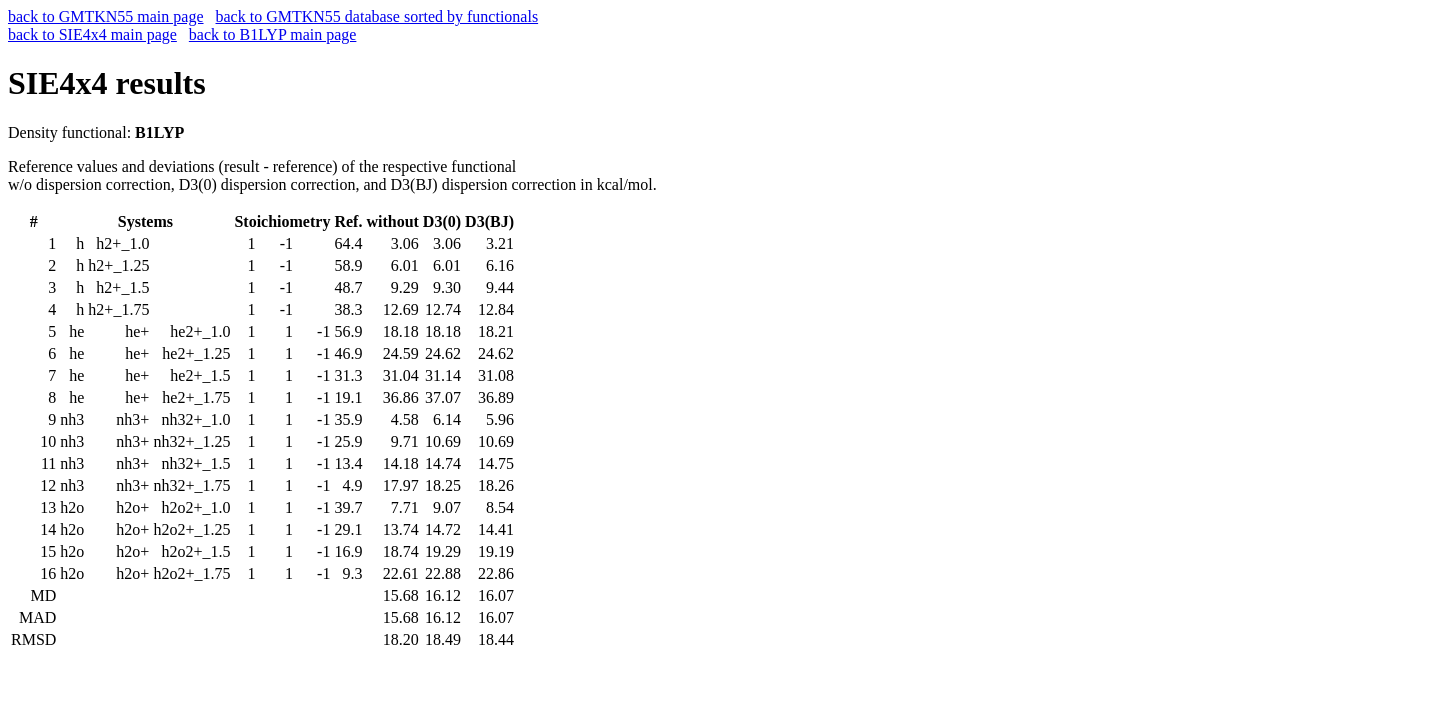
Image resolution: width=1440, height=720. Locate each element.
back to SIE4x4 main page (92, 34)
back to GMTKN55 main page (106, 16)
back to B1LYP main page (273, 34)
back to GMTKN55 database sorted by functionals (377, 16)
